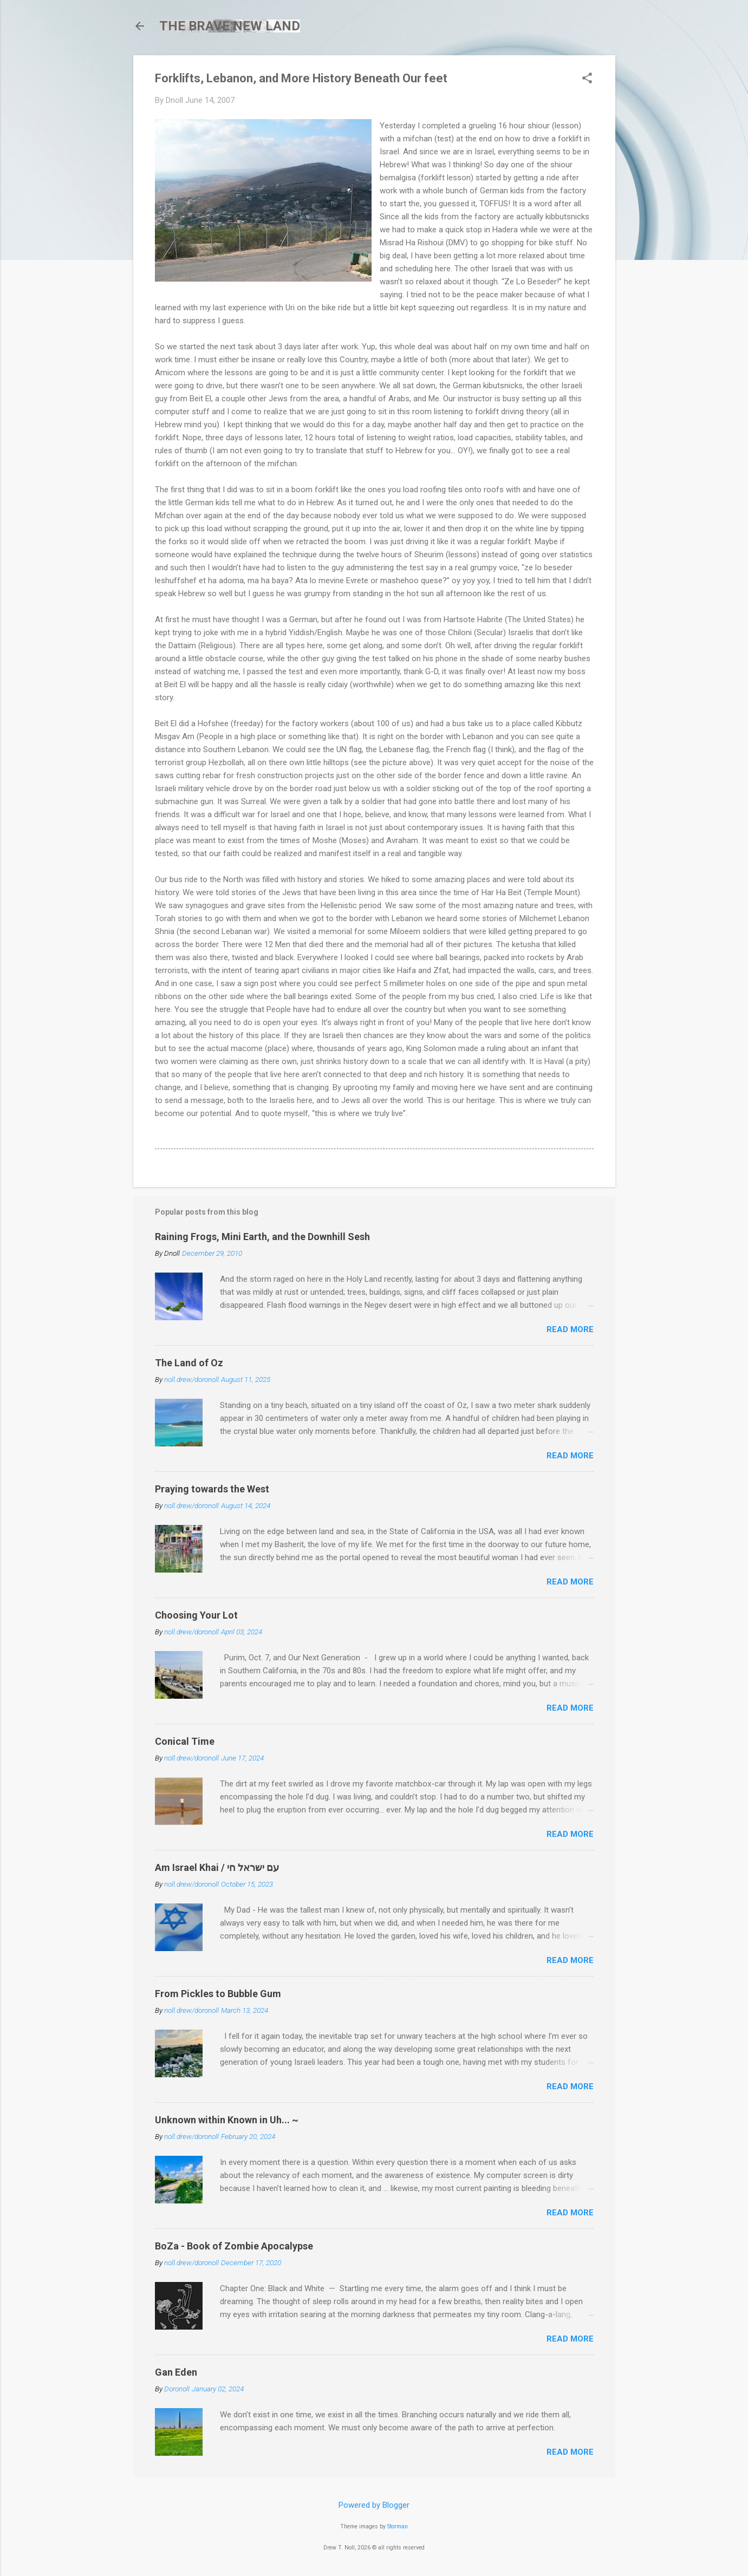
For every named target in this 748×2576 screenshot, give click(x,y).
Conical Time (184, 1741)
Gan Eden (176, 2372)
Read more (570, 1329)
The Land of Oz (189, 1362)
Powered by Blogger (374, 2505)
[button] (587, 79)
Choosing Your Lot (196, 1615)
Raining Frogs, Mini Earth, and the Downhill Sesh (262, 1236)
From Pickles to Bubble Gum (218, 1993)
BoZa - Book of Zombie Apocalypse (234, 2246)
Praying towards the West (212, 1489)
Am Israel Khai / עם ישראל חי (217, 1867)
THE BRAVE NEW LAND (229, 26)
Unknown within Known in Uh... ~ (226, 2119)
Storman (397, 2526)
